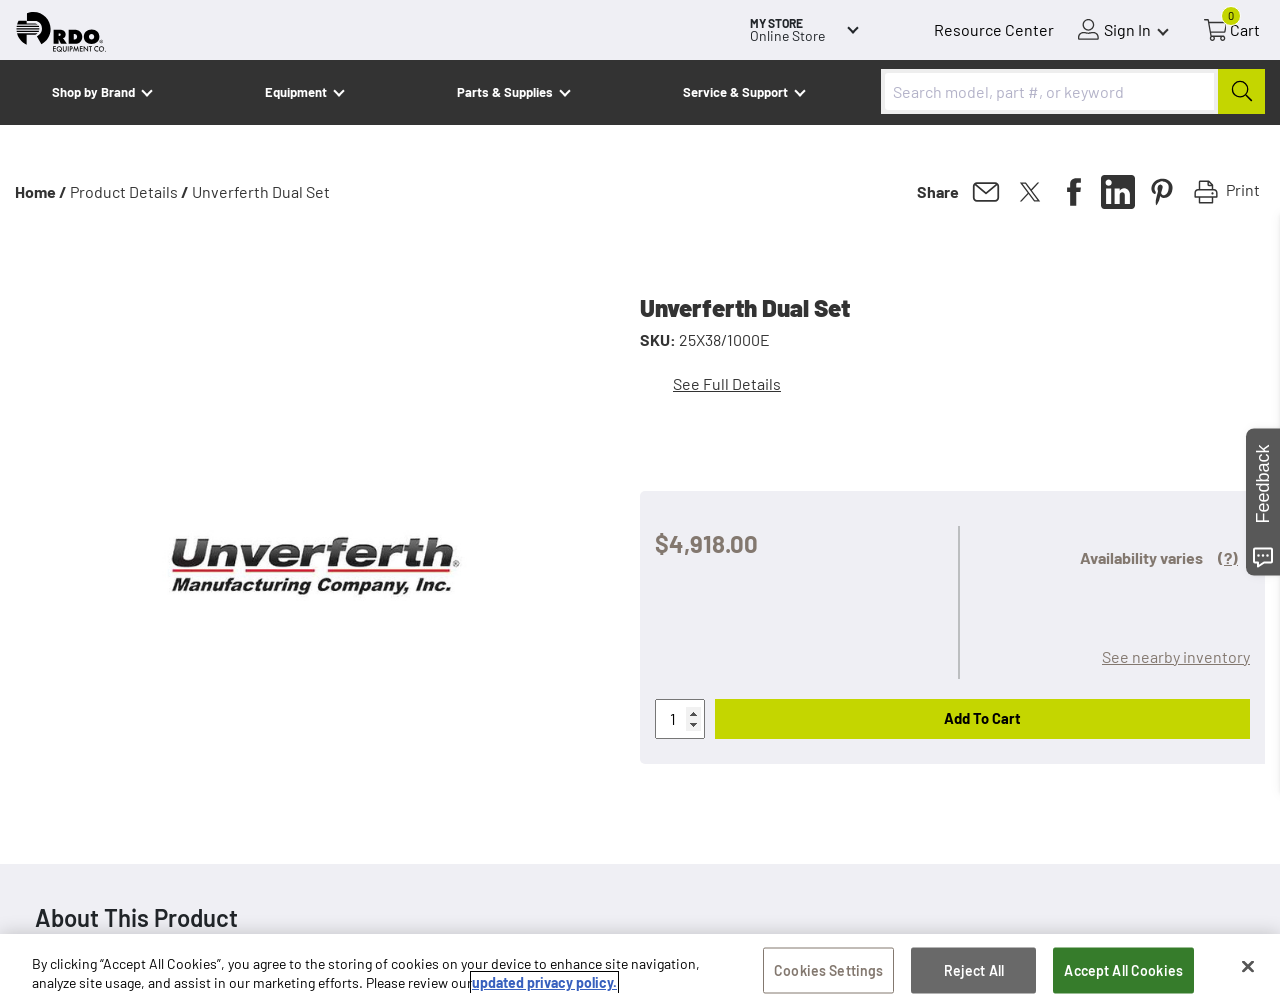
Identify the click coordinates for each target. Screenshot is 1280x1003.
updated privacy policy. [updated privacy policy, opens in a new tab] (544, 984)
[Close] (1248, 968)
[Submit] (1241, 91)
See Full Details (727, 383)
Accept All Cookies (1123, 971)
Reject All (974, 971)
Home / (41, 191)
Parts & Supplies (505, 92)
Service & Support (735, 92)
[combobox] (1073, 91)
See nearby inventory (1176, 656)
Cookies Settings (828, 971)
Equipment (296, 92)
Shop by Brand (93, 92)
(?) (1228, 557)
